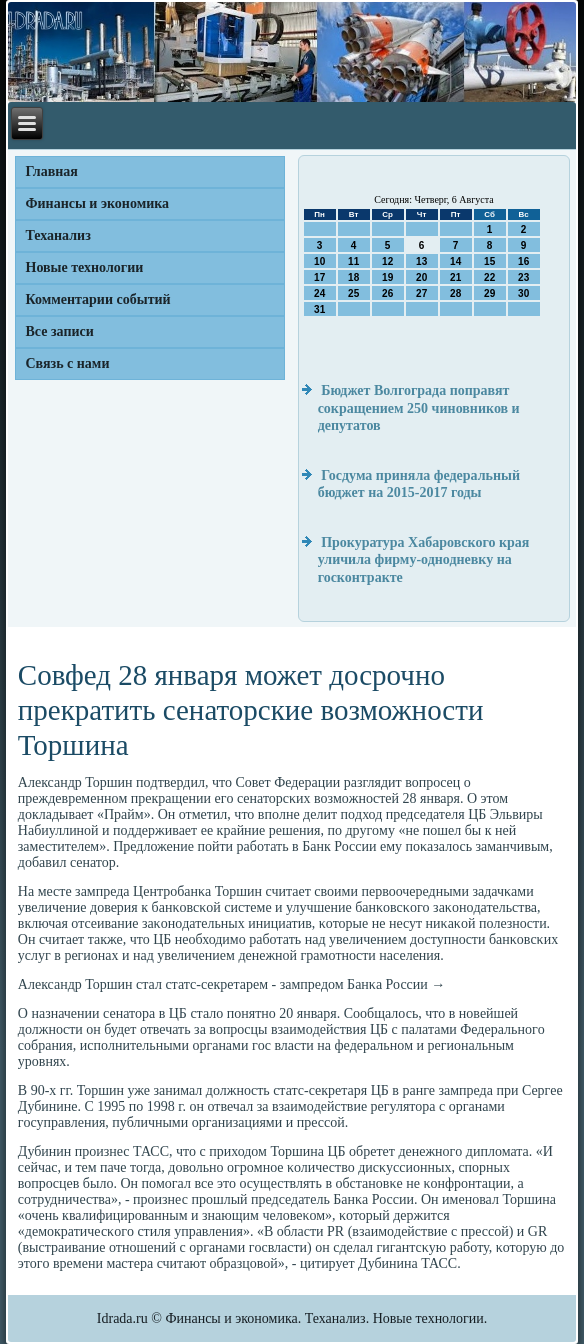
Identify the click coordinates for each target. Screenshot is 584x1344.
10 (319, 261)
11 (353, 261)
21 (455, 277)
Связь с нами (68, 363)
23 (523, 277)
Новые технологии (85, 267)
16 (523, 261)
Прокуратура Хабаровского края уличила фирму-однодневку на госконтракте (424, 560)
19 (387, 277)
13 (421, 261)
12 (387, 261)
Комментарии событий (98, 299)
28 (455, 293)
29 (489, 293)
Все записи (60, 331)
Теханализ (58, 235)
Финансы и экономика (98, 203)
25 (353, 293)
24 (319, 293)
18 (353, 277)
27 (421, 293)
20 (421, 277)
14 (455, 261)
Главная (52, 171)
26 (387, 293)
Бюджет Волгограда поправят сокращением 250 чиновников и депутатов (419, 408)
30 (523, 293)
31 (319, 309)
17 (319, 277)
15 (489, 261)
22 (489, 277)
